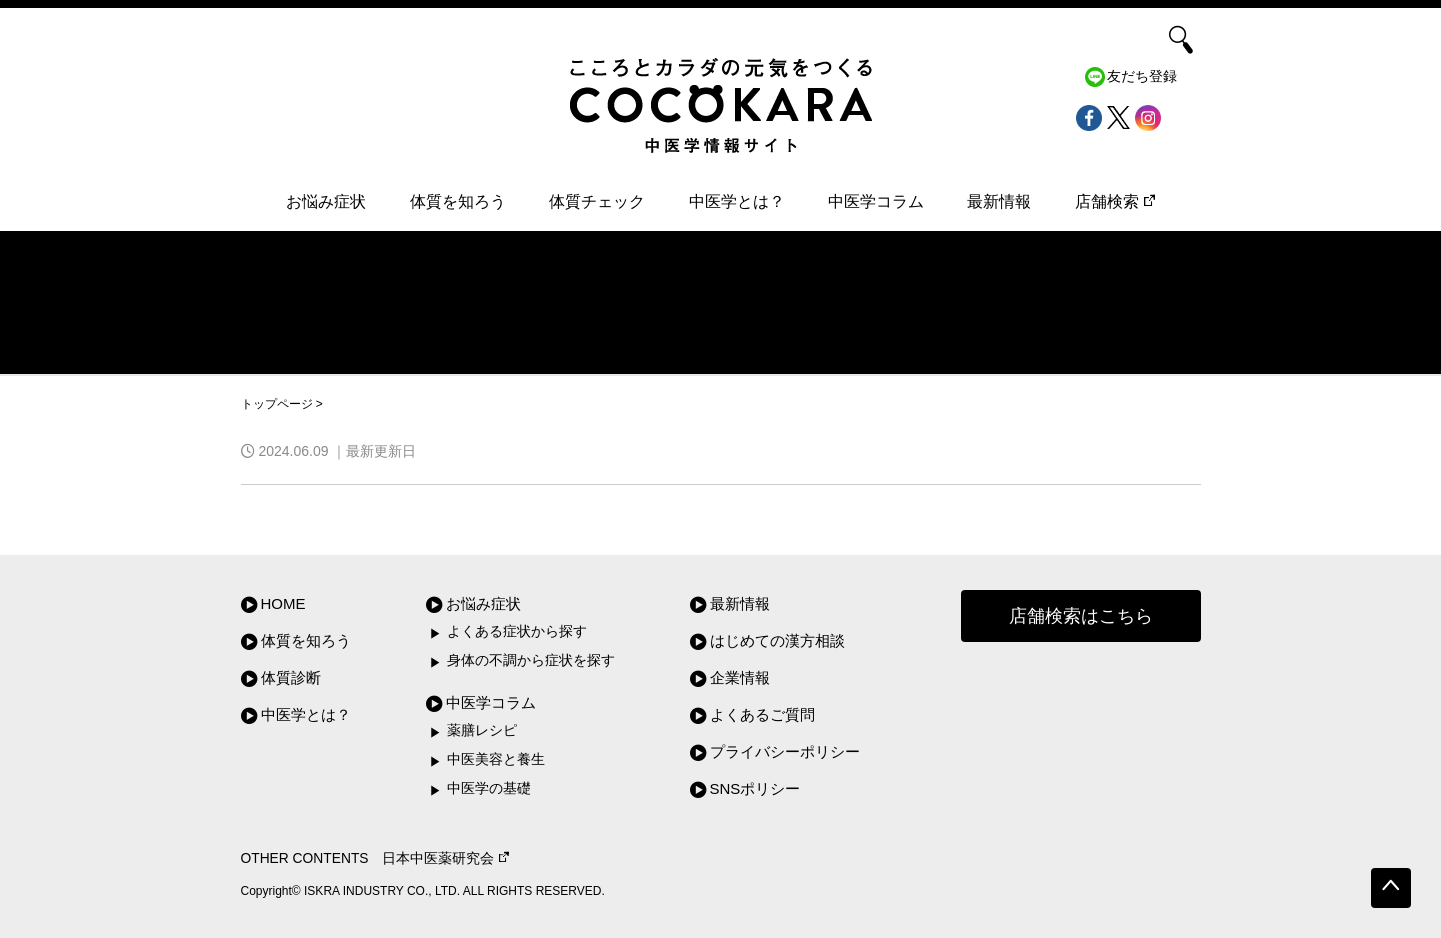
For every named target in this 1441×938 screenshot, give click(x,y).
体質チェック (597, 201)
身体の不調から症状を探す (531, 660)
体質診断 (291, 677)
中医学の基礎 (489, 788)
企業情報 (740, 677)
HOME (283, 603)
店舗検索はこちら (1081, 616)
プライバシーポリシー (785, 751)
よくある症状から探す (517, 631)
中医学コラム (876, 201)
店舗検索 (1115, 201)
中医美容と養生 (496, 759)
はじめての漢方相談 (777, 640)
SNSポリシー (755, 788)
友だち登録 (1142, 76)
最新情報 (999, 201)
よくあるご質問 (762, 714)
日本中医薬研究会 (445, 858)
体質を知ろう (458, 201)
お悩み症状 (326, 201)
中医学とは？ (737, 201)
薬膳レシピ (482, 730)
